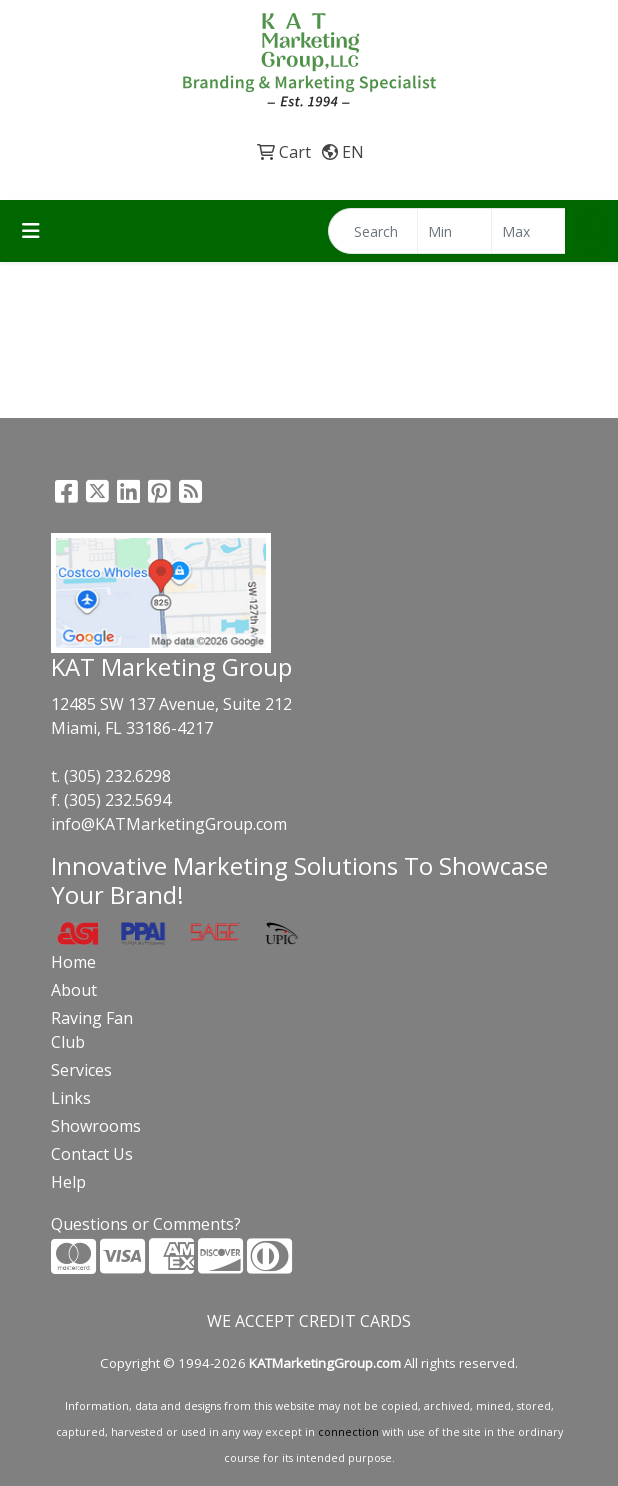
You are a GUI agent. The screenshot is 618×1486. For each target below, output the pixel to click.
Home (73, 962)
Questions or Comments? (146, 1224)
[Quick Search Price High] (528, 231)
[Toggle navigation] (31, 231)
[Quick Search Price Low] (454, 231)
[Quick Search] (373, 231)
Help (68, 1182)
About (74, 990)
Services (81, 1070)
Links (71, 1098)
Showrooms (96, 1126)
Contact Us (92, 1154)
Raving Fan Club (92, 1030)
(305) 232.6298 (117, 776)
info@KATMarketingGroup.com (169, 824)
